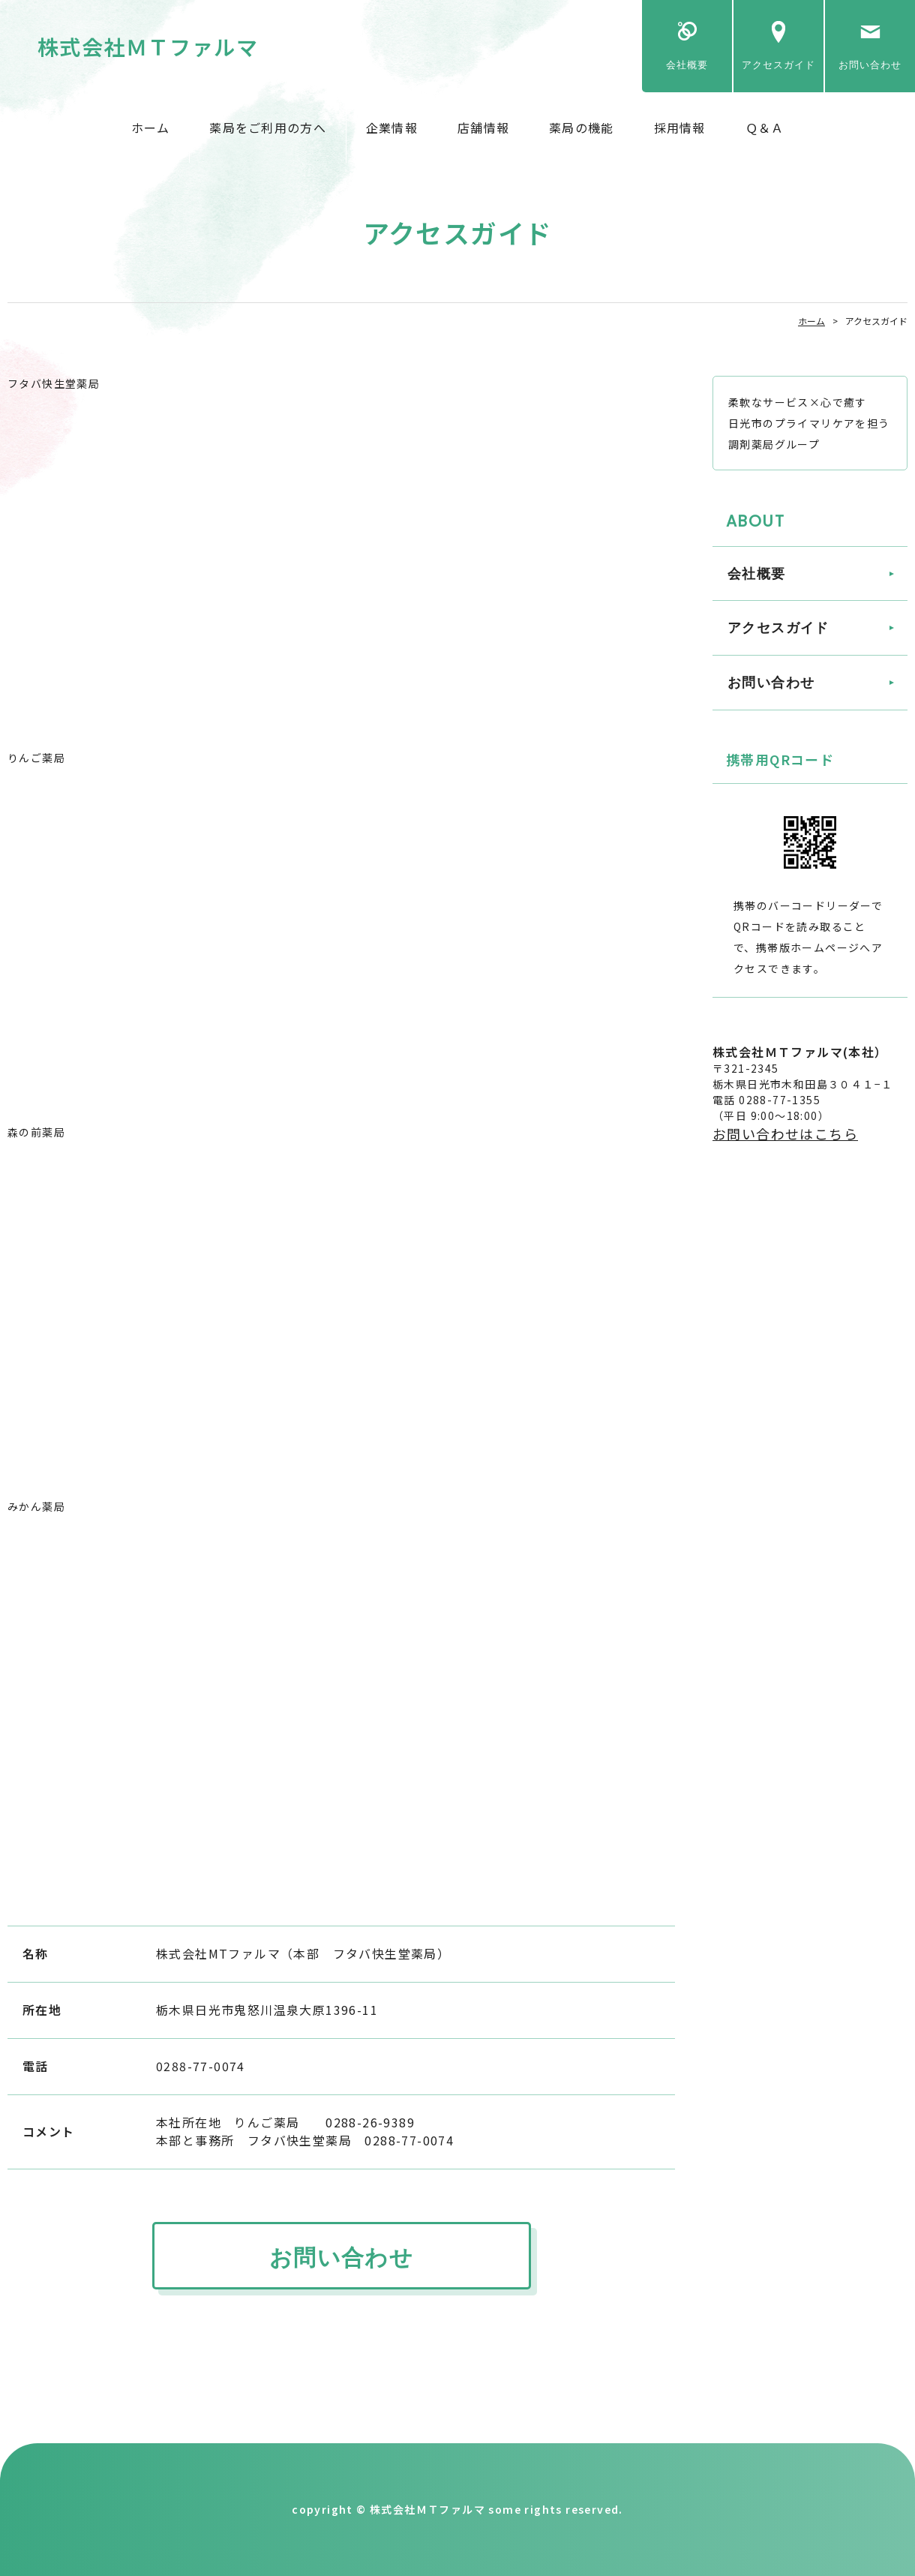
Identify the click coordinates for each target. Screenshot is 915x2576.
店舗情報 (483, 128)
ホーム (150, 128)
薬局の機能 (581, 128)
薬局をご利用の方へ (267, 128)
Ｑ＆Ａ (765, 128)
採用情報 (680, 128)
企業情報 (392, 128)
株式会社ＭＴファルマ (148, 47)
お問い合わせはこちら (785, 1133)
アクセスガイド (778, 65)
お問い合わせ (870, 65)
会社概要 (687, 65)
